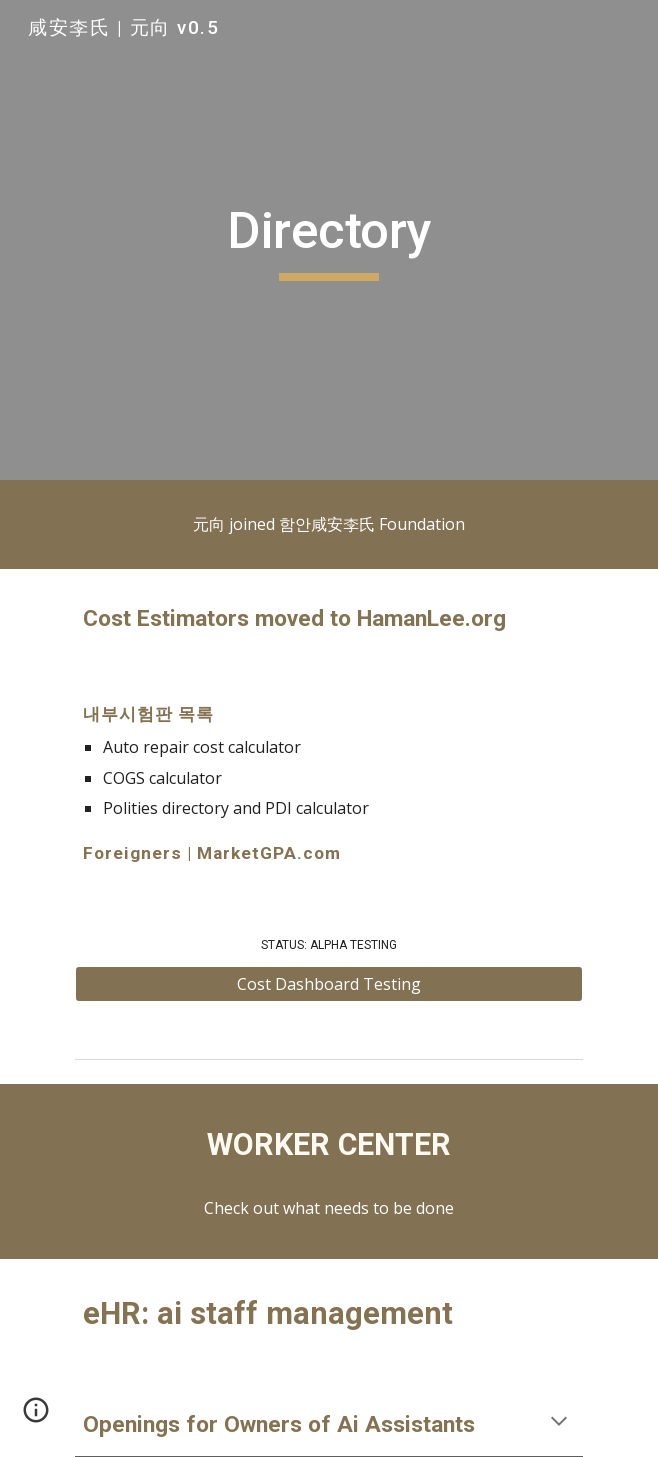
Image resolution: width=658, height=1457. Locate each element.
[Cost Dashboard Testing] (328, 984)
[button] (559, 1423)
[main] (328, 240)
